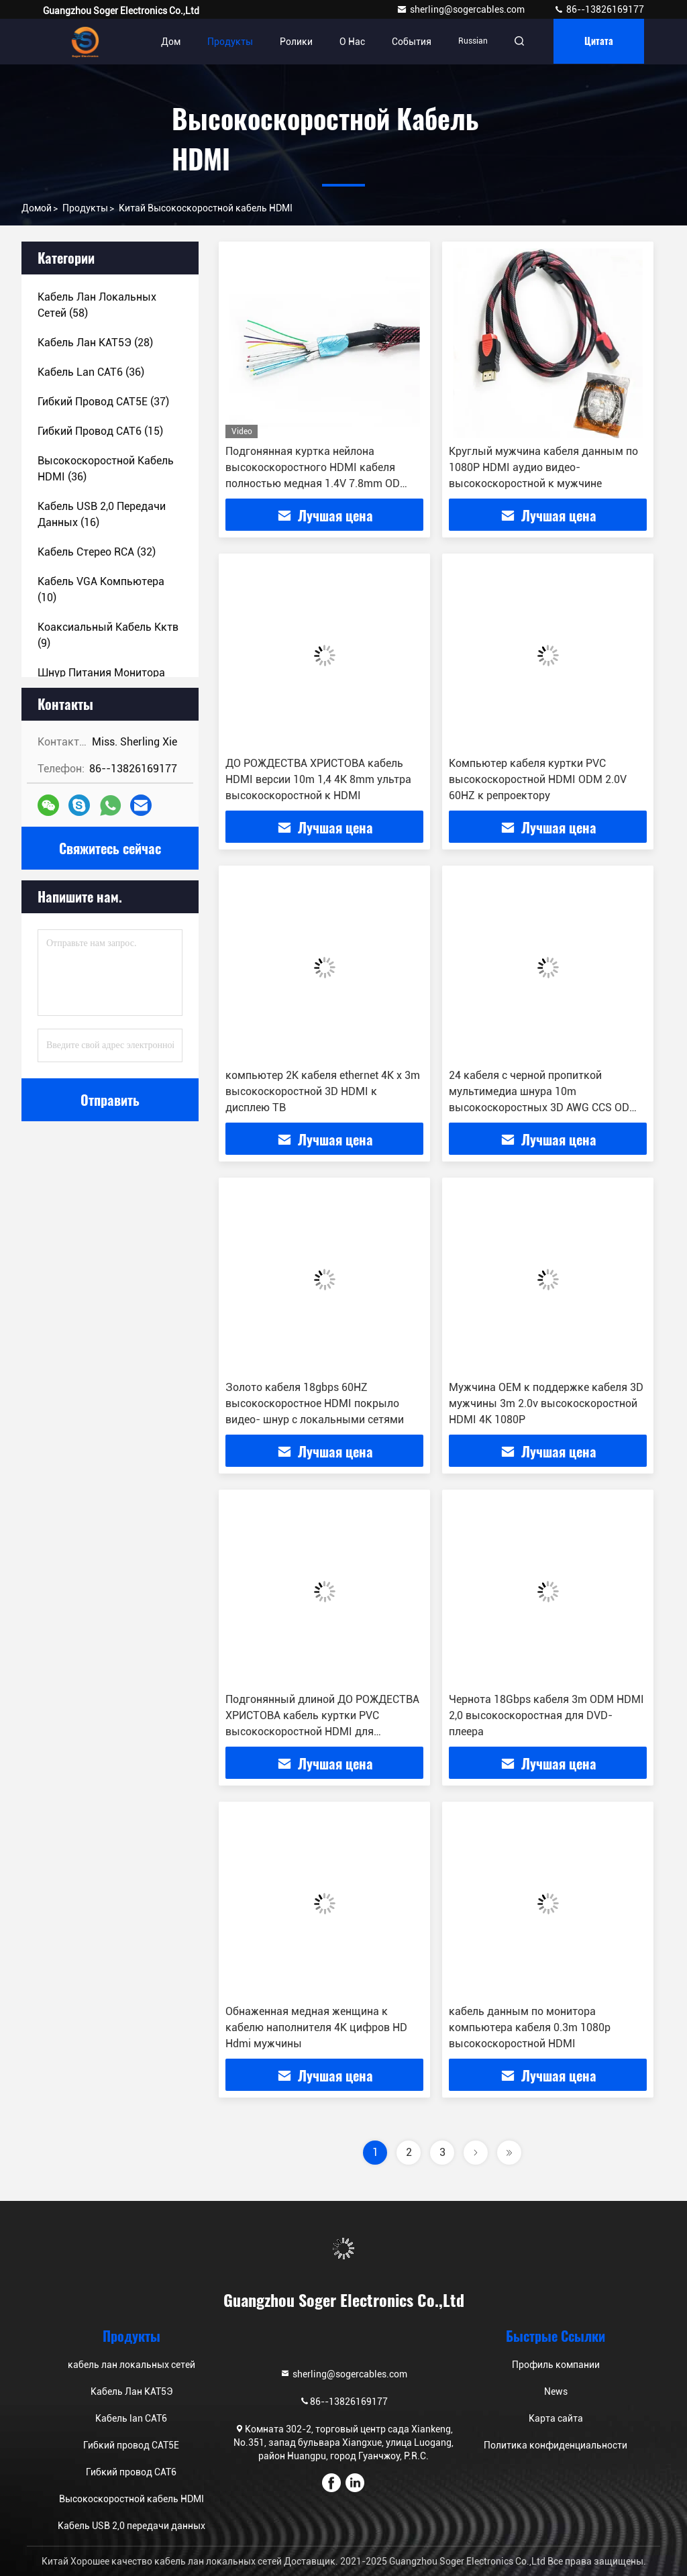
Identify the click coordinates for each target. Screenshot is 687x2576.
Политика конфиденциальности (555, 2445)
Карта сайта (556, 2418)
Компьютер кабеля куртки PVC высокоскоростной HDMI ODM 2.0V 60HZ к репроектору (538, 779)
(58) (97, 305)
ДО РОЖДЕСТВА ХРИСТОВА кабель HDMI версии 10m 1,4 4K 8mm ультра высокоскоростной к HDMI (318, 779)
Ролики (292, 41)
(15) (100, 431)
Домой (36, 208)
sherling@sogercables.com (462, 9)
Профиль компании (556, 2364)
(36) (91, 372)
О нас (348, 41)
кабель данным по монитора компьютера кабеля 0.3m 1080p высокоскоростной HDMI (530, 2027)
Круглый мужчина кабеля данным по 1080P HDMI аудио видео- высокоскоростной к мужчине (543, 467)
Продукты (226, 41)
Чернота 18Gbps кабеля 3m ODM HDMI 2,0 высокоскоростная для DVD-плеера (546, 1715)
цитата (597, 41)
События (407, 41)
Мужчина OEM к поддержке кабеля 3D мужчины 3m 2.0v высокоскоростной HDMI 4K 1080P (546, 1403)
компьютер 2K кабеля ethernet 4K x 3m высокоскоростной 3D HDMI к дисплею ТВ (322, 1091)
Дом (166, 41)
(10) (101, 589)
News (556, 2391)
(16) (102, 514)
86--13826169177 (598, 9)
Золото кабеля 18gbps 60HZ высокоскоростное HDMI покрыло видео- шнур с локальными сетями (314, 1403)
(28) (95, 342)
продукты (85, 208)
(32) (97, 552)
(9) (108, 635)
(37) (103, 401)
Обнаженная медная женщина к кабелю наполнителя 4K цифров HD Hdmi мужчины (316, 2027)
